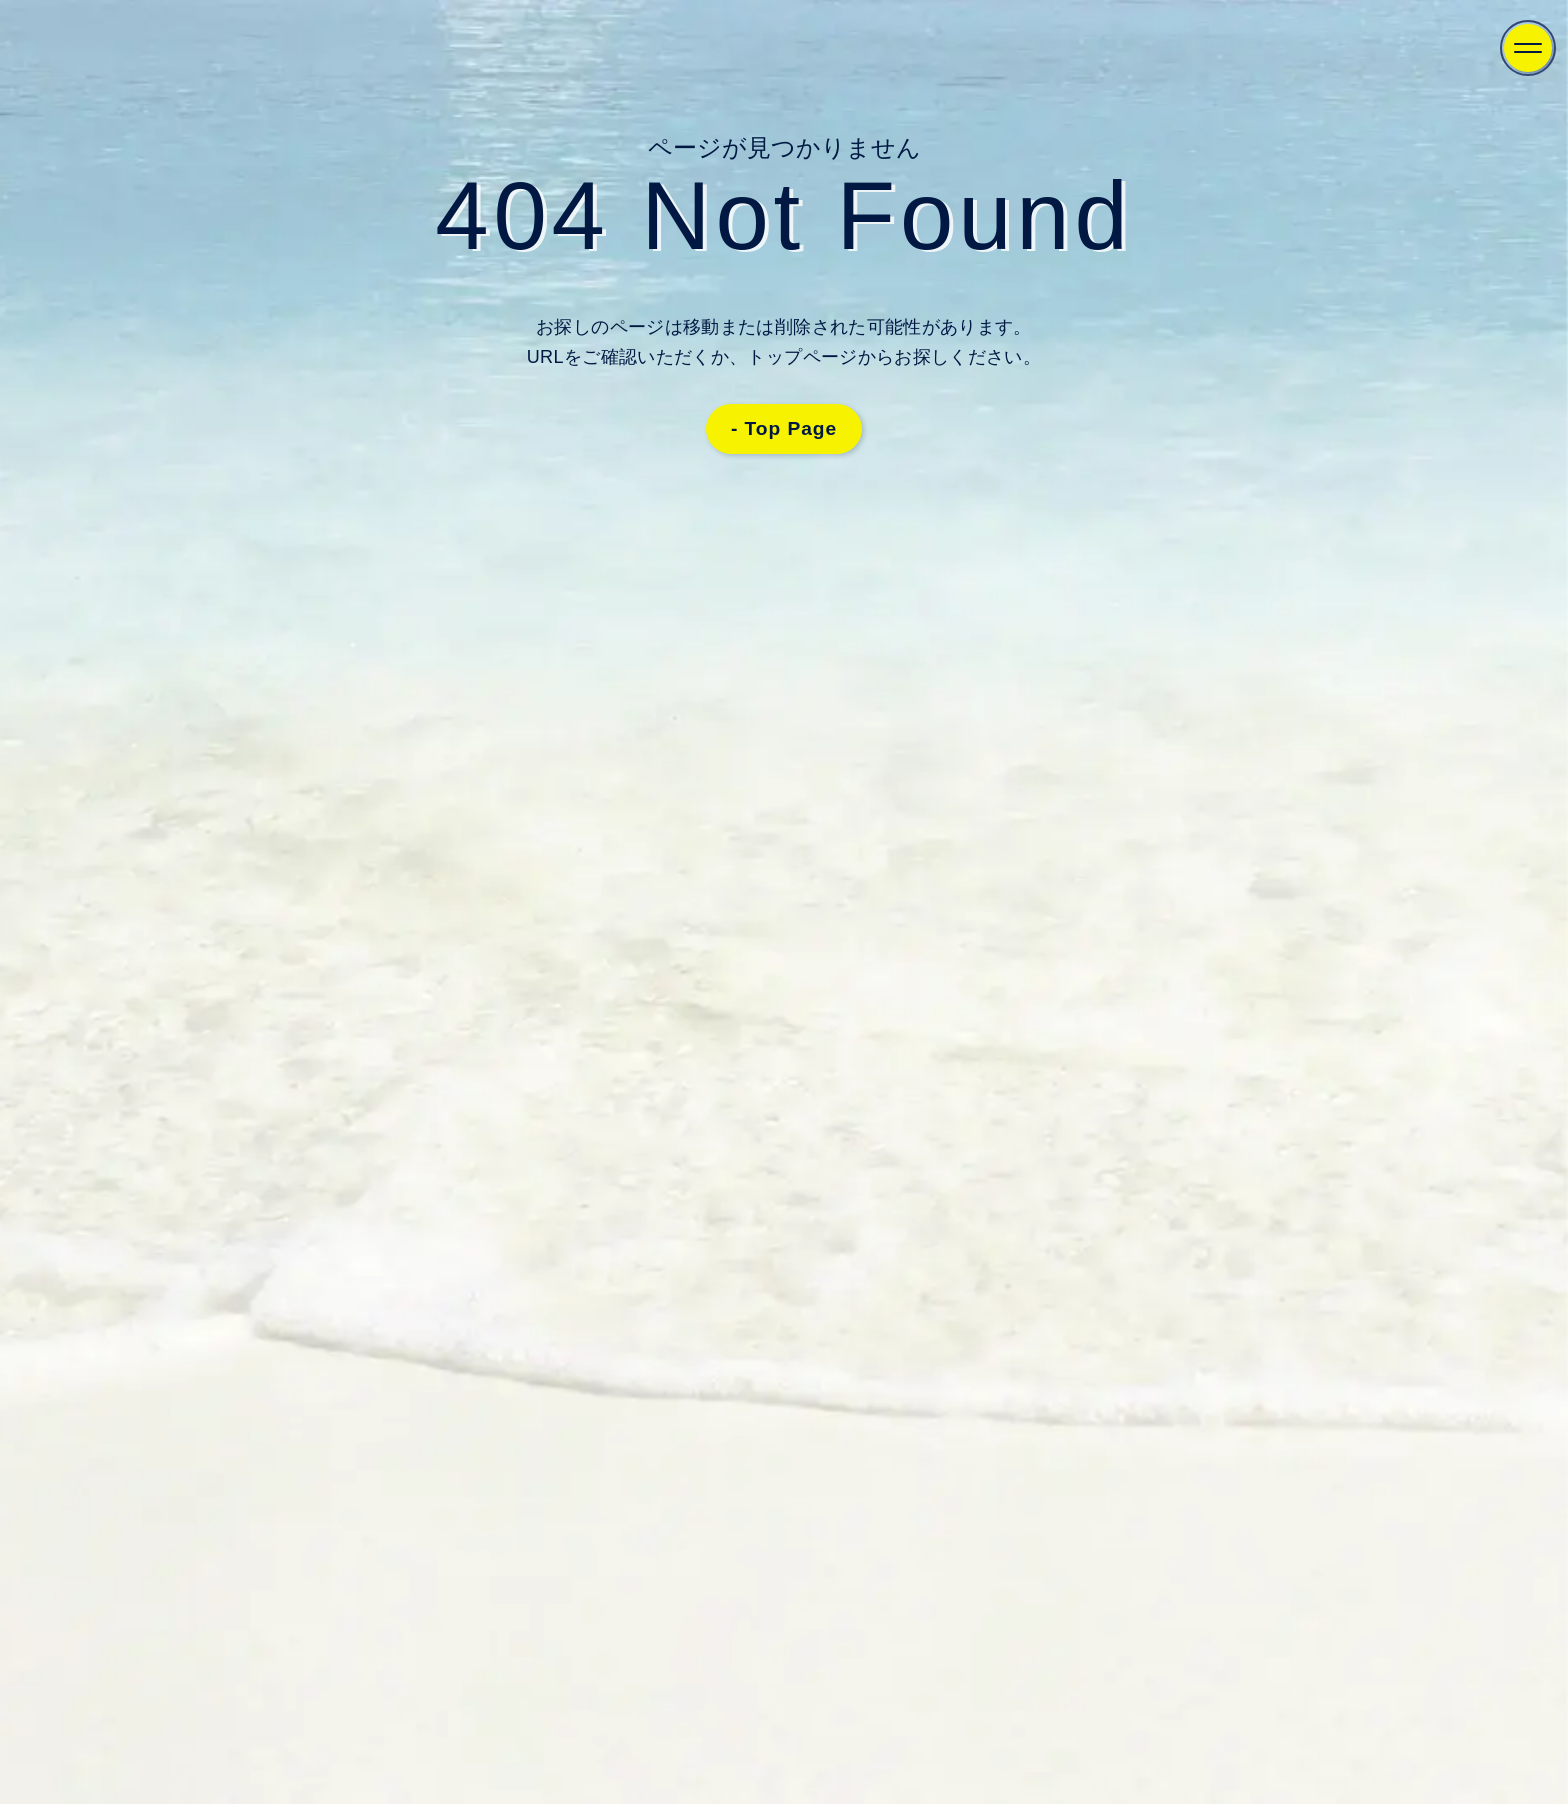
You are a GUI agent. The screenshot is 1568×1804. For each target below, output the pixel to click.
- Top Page (784, 428)
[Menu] (1528, 48)
